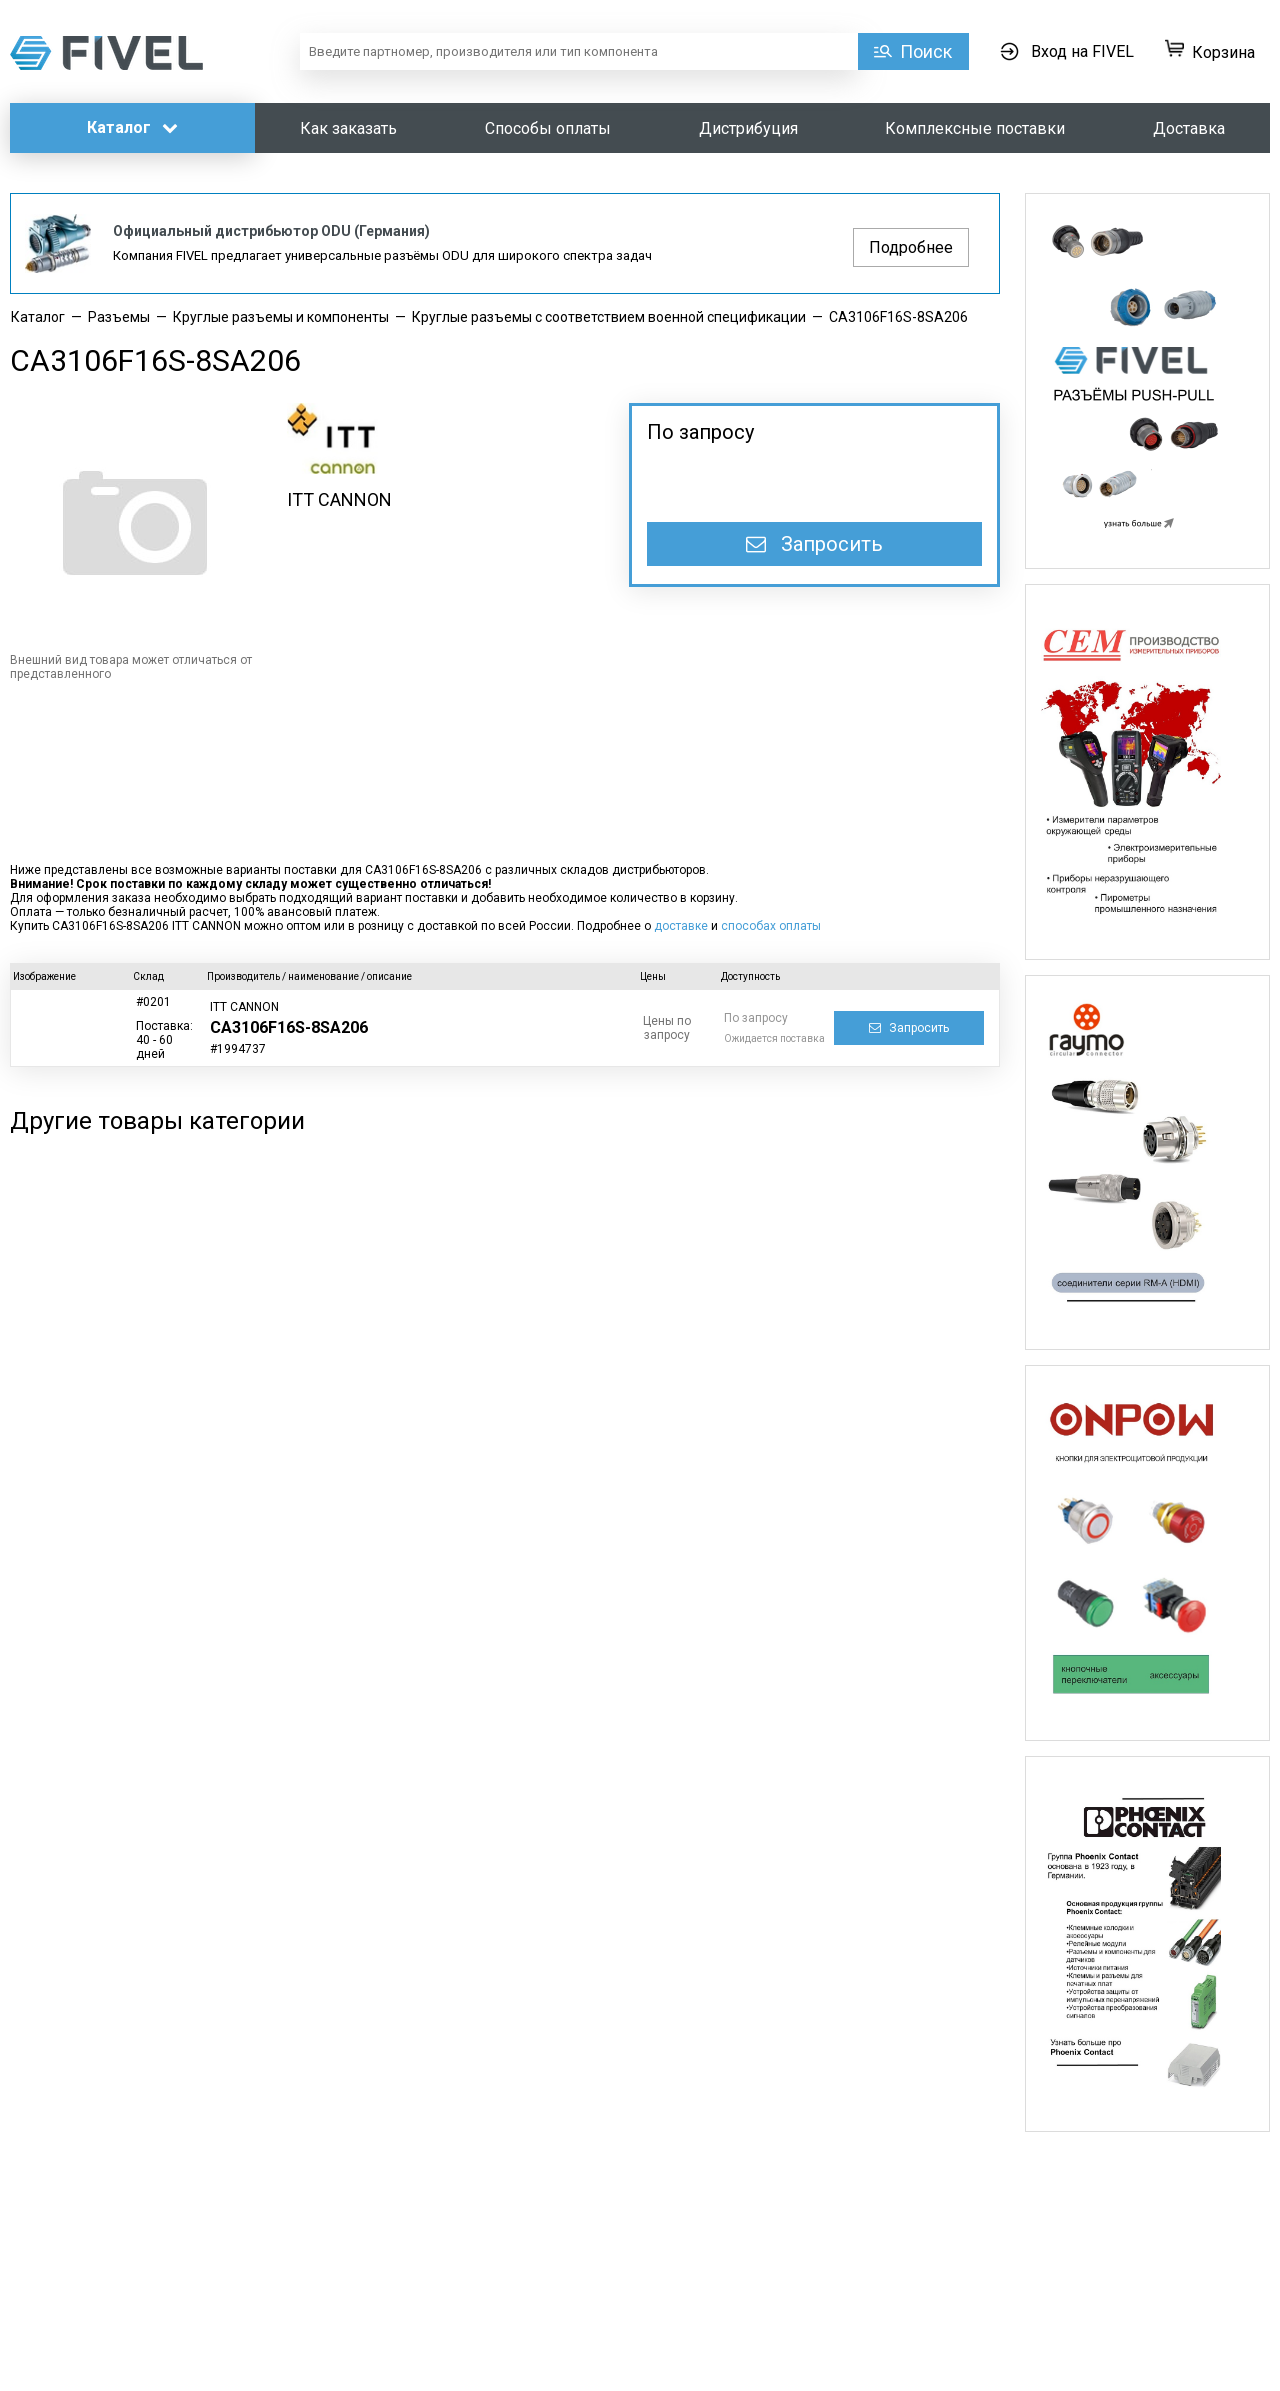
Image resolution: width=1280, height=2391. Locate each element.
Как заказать (348, 128)
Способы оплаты (548, 128)
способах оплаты (771, 926)
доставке (681, 926)
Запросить (814, 544)
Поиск (926, 51)
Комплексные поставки (975, 128)
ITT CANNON (339, 499)
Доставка (1189, 128)
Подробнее (911, 247)
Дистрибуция (748, 128)
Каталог (132, 127)
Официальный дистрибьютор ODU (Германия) (271, 231)
